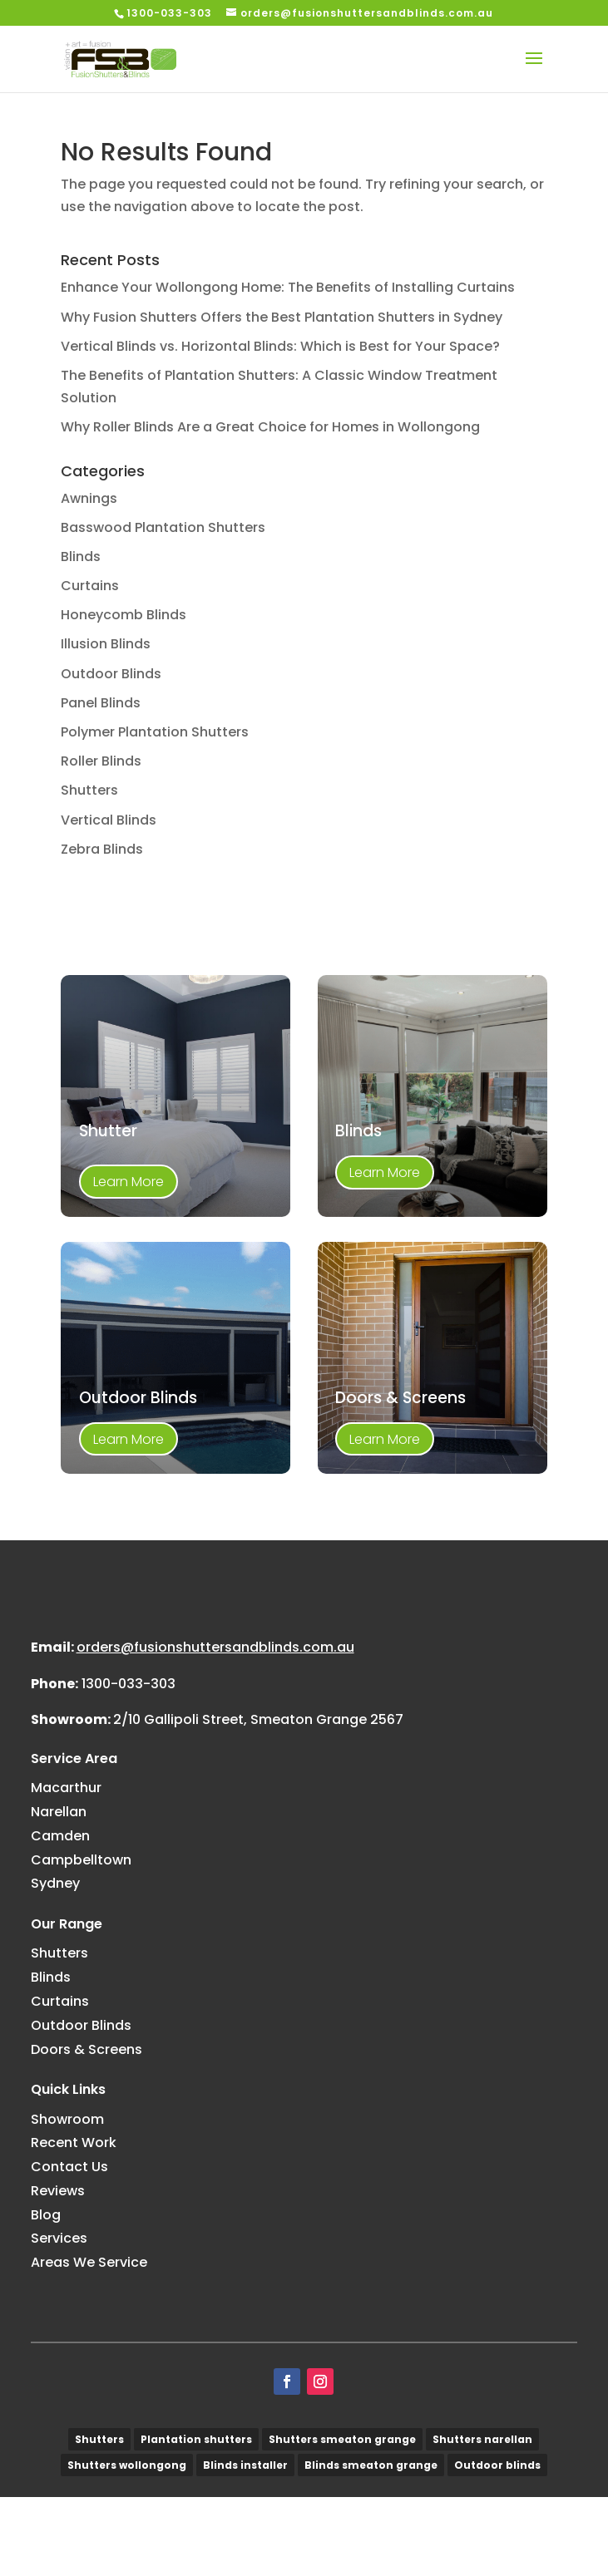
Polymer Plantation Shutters (155, 731)
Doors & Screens (86, 2128)
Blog (46, 2293)
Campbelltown (81, 1938)
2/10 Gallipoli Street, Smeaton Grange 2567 (258, 1798)
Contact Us (69, 2245)
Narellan (59, 1890)
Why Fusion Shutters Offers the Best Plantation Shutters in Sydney (281, 317)
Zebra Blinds (102, 849)
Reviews (58, 2269)
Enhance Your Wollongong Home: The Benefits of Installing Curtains (288, 287)
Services (59, 2317)
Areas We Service (89, 2341)
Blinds (81, 556)
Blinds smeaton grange (370, 2544)
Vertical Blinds (108, 820)
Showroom (67, 2197)
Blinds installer (245, 2544)
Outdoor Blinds (111, 673)
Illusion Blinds (106, 643)
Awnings (89, 498)
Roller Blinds (101, 761)
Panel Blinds (101, 702)
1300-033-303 (128, 1762)
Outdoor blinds (497, 2544)
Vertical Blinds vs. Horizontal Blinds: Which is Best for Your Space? (280, 346)
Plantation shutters (196, 2518)
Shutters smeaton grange (342, 2518)
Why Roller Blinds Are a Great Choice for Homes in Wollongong (270, 426)
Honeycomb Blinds (123, 614)
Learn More (128, 1181)
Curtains (90, 585)
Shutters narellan (482, 2518)
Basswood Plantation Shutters (163, 527)
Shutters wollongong (126, 2544)
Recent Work (73, 2221)
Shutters (89, 790)
